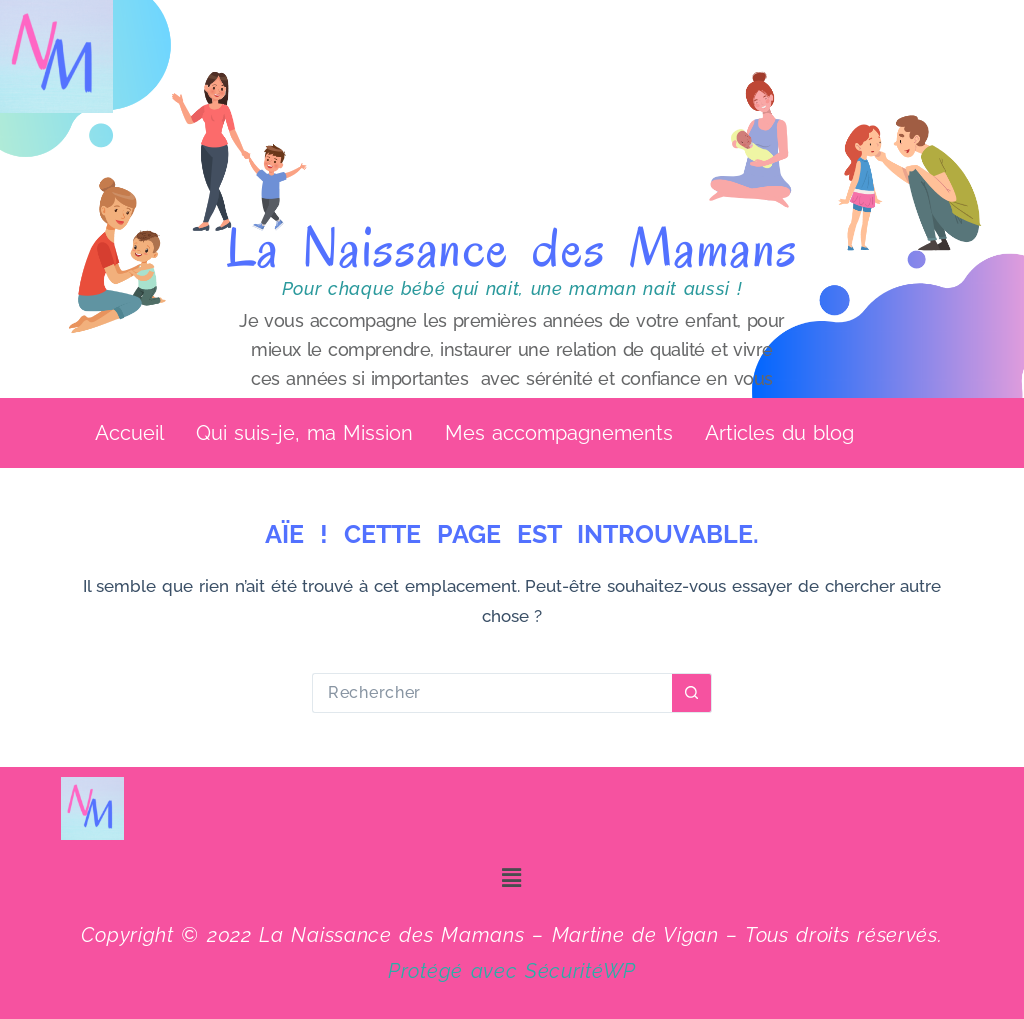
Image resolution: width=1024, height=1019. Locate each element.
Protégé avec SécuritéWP (512, 971)
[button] (784, 435)
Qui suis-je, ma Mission (304, 435)
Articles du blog (779, 435)
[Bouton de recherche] (692, 697)
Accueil (129, 435)
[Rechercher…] (492, 697)
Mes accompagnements (559, 435)
